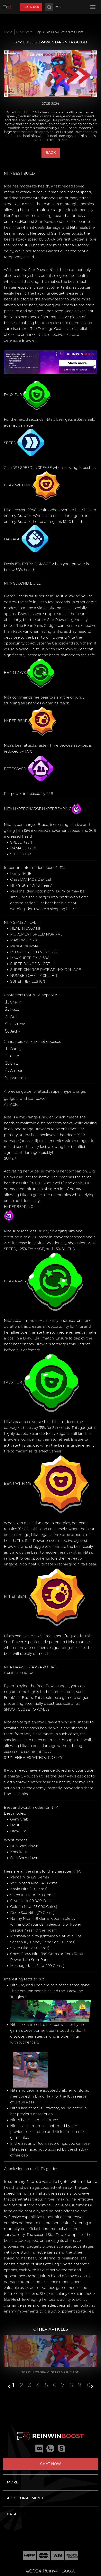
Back (50, 153)
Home (8, 32)
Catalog (15, 2514)
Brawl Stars (24, 32)
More (12, 2482)
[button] (9, 2386)
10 (87, 2385)
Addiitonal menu (25, 2498)
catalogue (31, 7)
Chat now (50, 2464)
